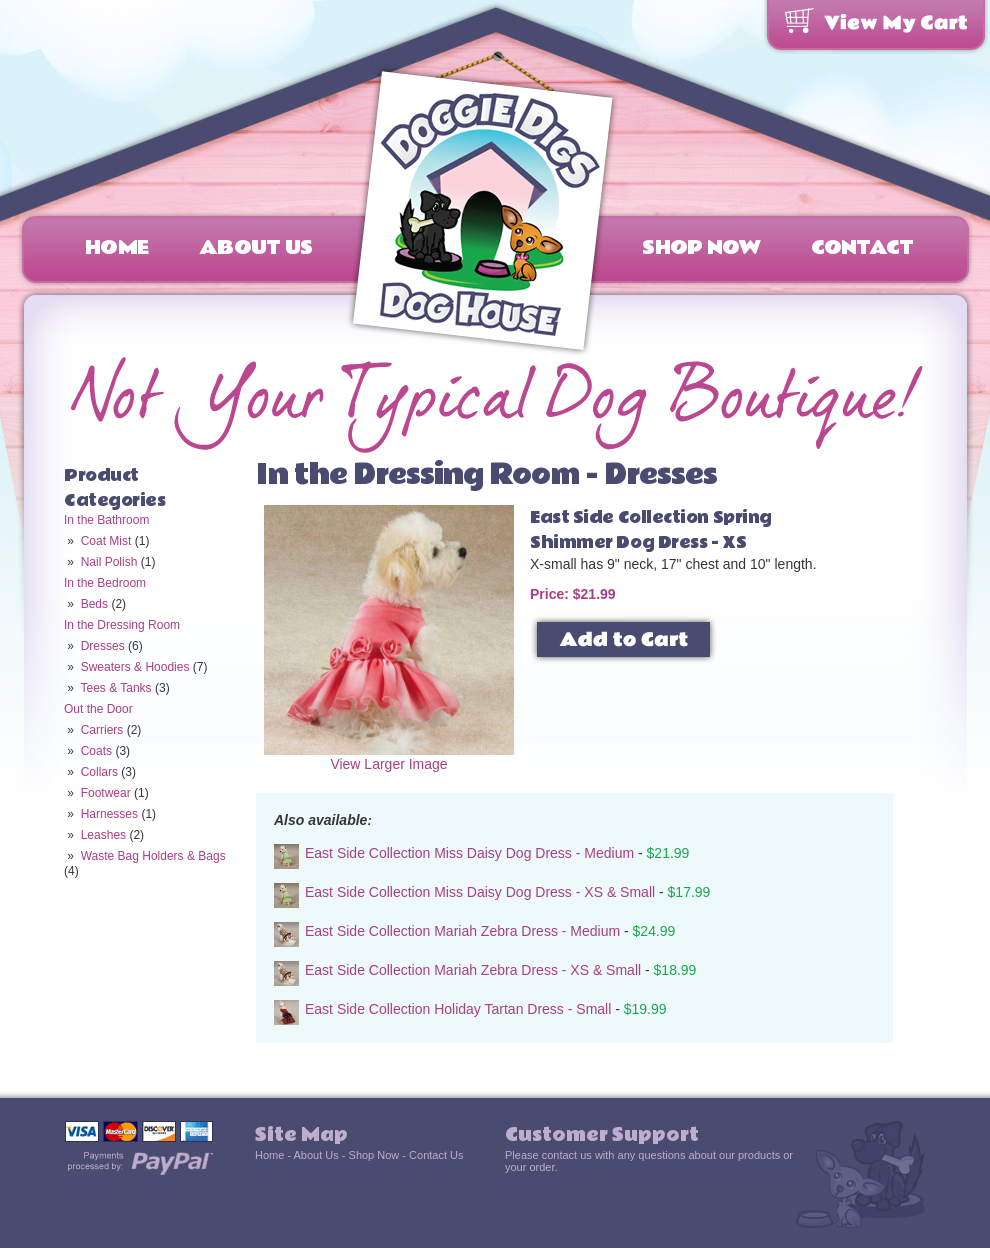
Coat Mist (106, 541)
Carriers (102, 730)
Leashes (103, 835)
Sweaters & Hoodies (135, 667)
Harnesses (109, 814)
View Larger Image (389, 757)
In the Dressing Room (122, 625)
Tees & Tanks (115, 688)
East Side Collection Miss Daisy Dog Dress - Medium (469, 853)
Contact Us (436, 1155)
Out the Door (98, 709)
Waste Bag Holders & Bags (153, 856)
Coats (96, 751)
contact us (567, 1155)
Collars (99, 772)
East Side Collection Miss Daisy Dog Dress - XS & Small (480, 892)
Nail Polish (109, 562)
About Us (255, 248)
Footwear (106, 793)
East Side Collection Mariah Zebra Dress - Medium (462, 931)
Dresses (103, 646)
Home (117, 248)
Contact (862, 248)
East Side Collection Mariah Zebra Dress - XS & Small (473, 970)
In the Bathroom (106, 520)
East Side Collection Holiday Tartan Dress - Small (458, 1009)
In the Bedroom (105, 583)
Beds (94, 604)
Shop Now (701, 248)
